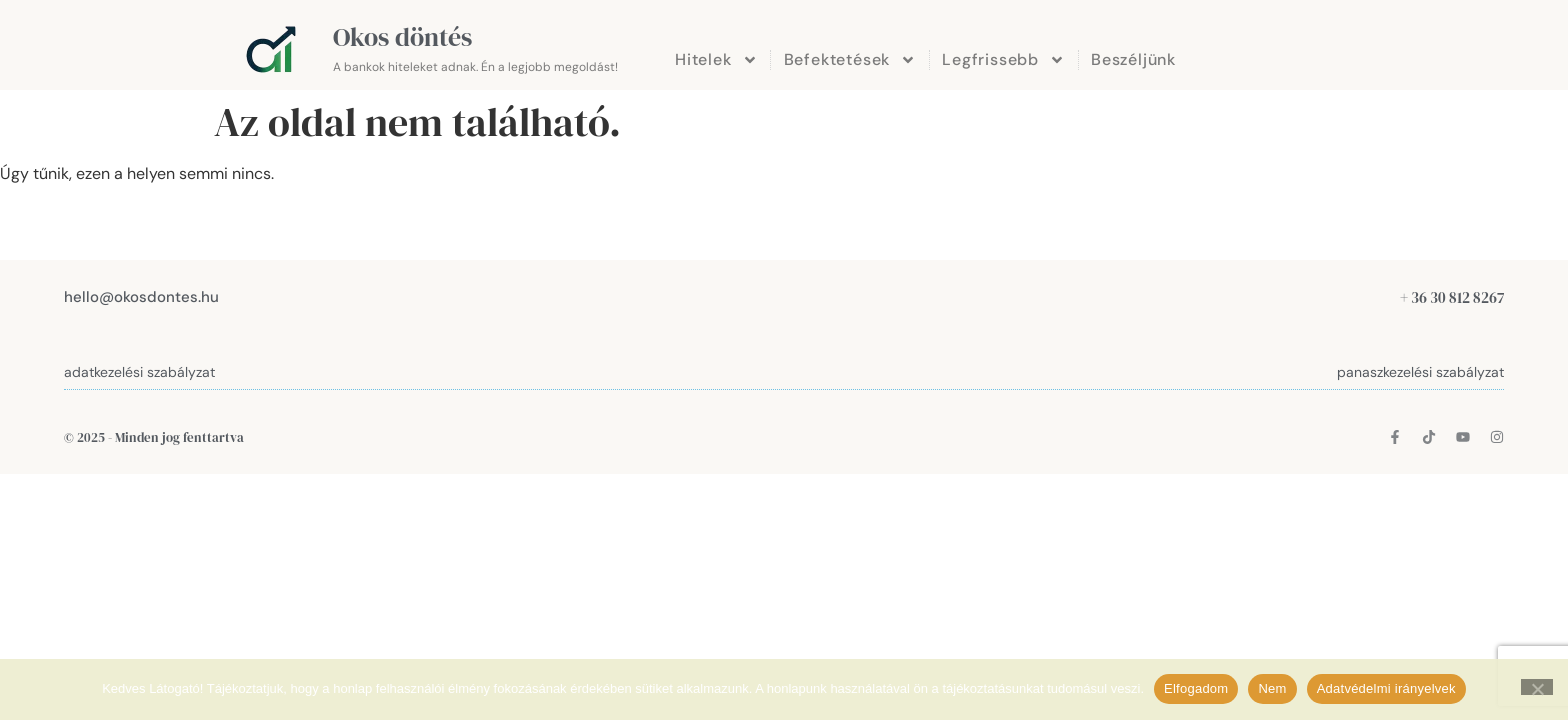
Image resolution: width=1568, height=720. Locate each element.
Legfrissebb (1003, 60)
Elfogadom (1196, 688)
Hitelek (716, 60)
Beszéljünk (1133, 59)
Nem (1272, 688)
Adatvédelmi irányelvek (1386, 688)
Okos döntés (402, 37)
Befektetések (850, 60)
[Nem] (1537, 687)
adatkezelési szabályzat (139, 372)
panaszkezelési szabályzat (1420, 372)
